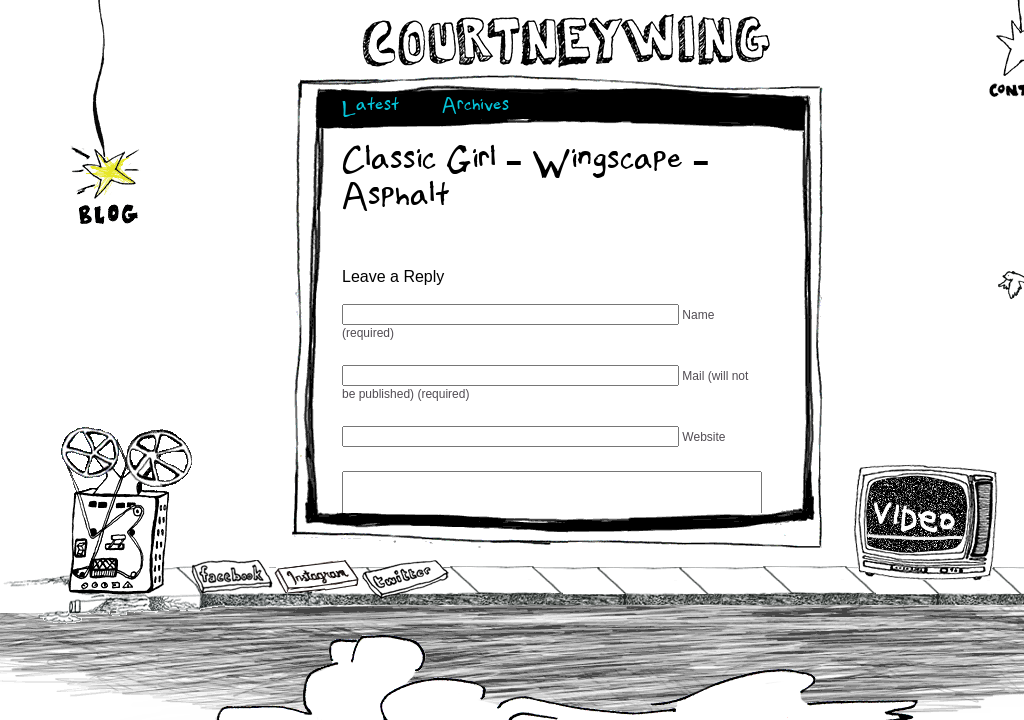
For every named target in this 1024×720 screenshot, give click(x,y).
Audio (126, 509)
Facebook (232, 578)
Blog (107, 173)
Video (926, 522)
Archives (475, 107)
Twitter (404, 579)
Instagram (316, 576)
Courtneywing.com (564, 41)
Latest (370, 107)
